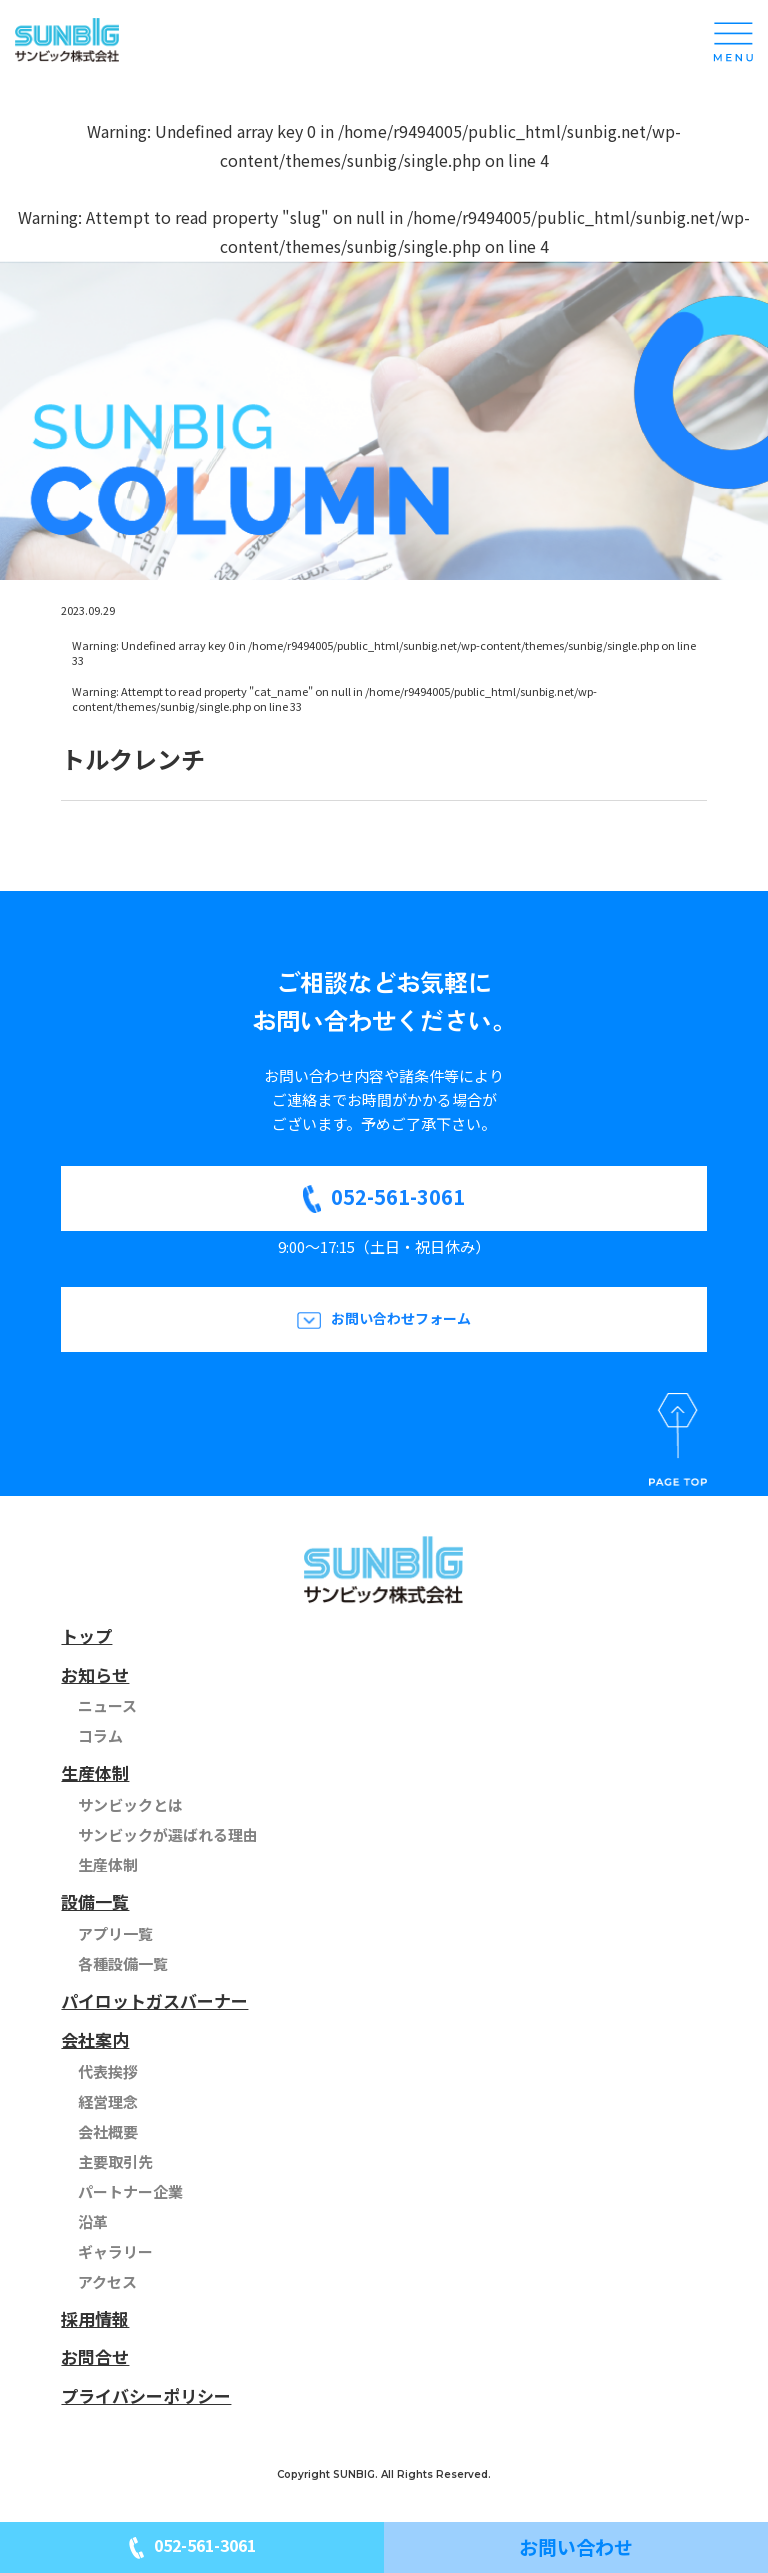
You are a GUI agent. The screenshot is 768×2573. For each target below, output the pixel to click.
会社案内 (95, 2039)
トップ (86, 1635)
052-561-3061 (398, 1196)
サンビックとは (130, 1804)
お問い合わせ (576, 2546)
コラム (100, 1735)
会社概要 (108, 2131)
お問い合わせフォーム (401, 1318)
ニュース (107, 1705)
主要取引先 (115, 2161)
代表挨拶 (108, 2071)
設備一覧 (95, 1901)
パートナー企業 (130, 2191)
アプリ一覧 (115, 1933)
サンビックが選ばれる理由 (168, 1834)
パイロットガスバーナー (154, 2000)
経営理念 (108, 2101)
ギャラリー (115, 2251)
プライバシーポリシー (146, 2395)
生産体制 (95, 1772)
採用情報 (95, 2318)
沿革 (93, 2221)
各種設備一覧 (123, 1963)
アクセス (107, 2281)
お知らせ (95, 1674)
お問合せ (95, 2356)
